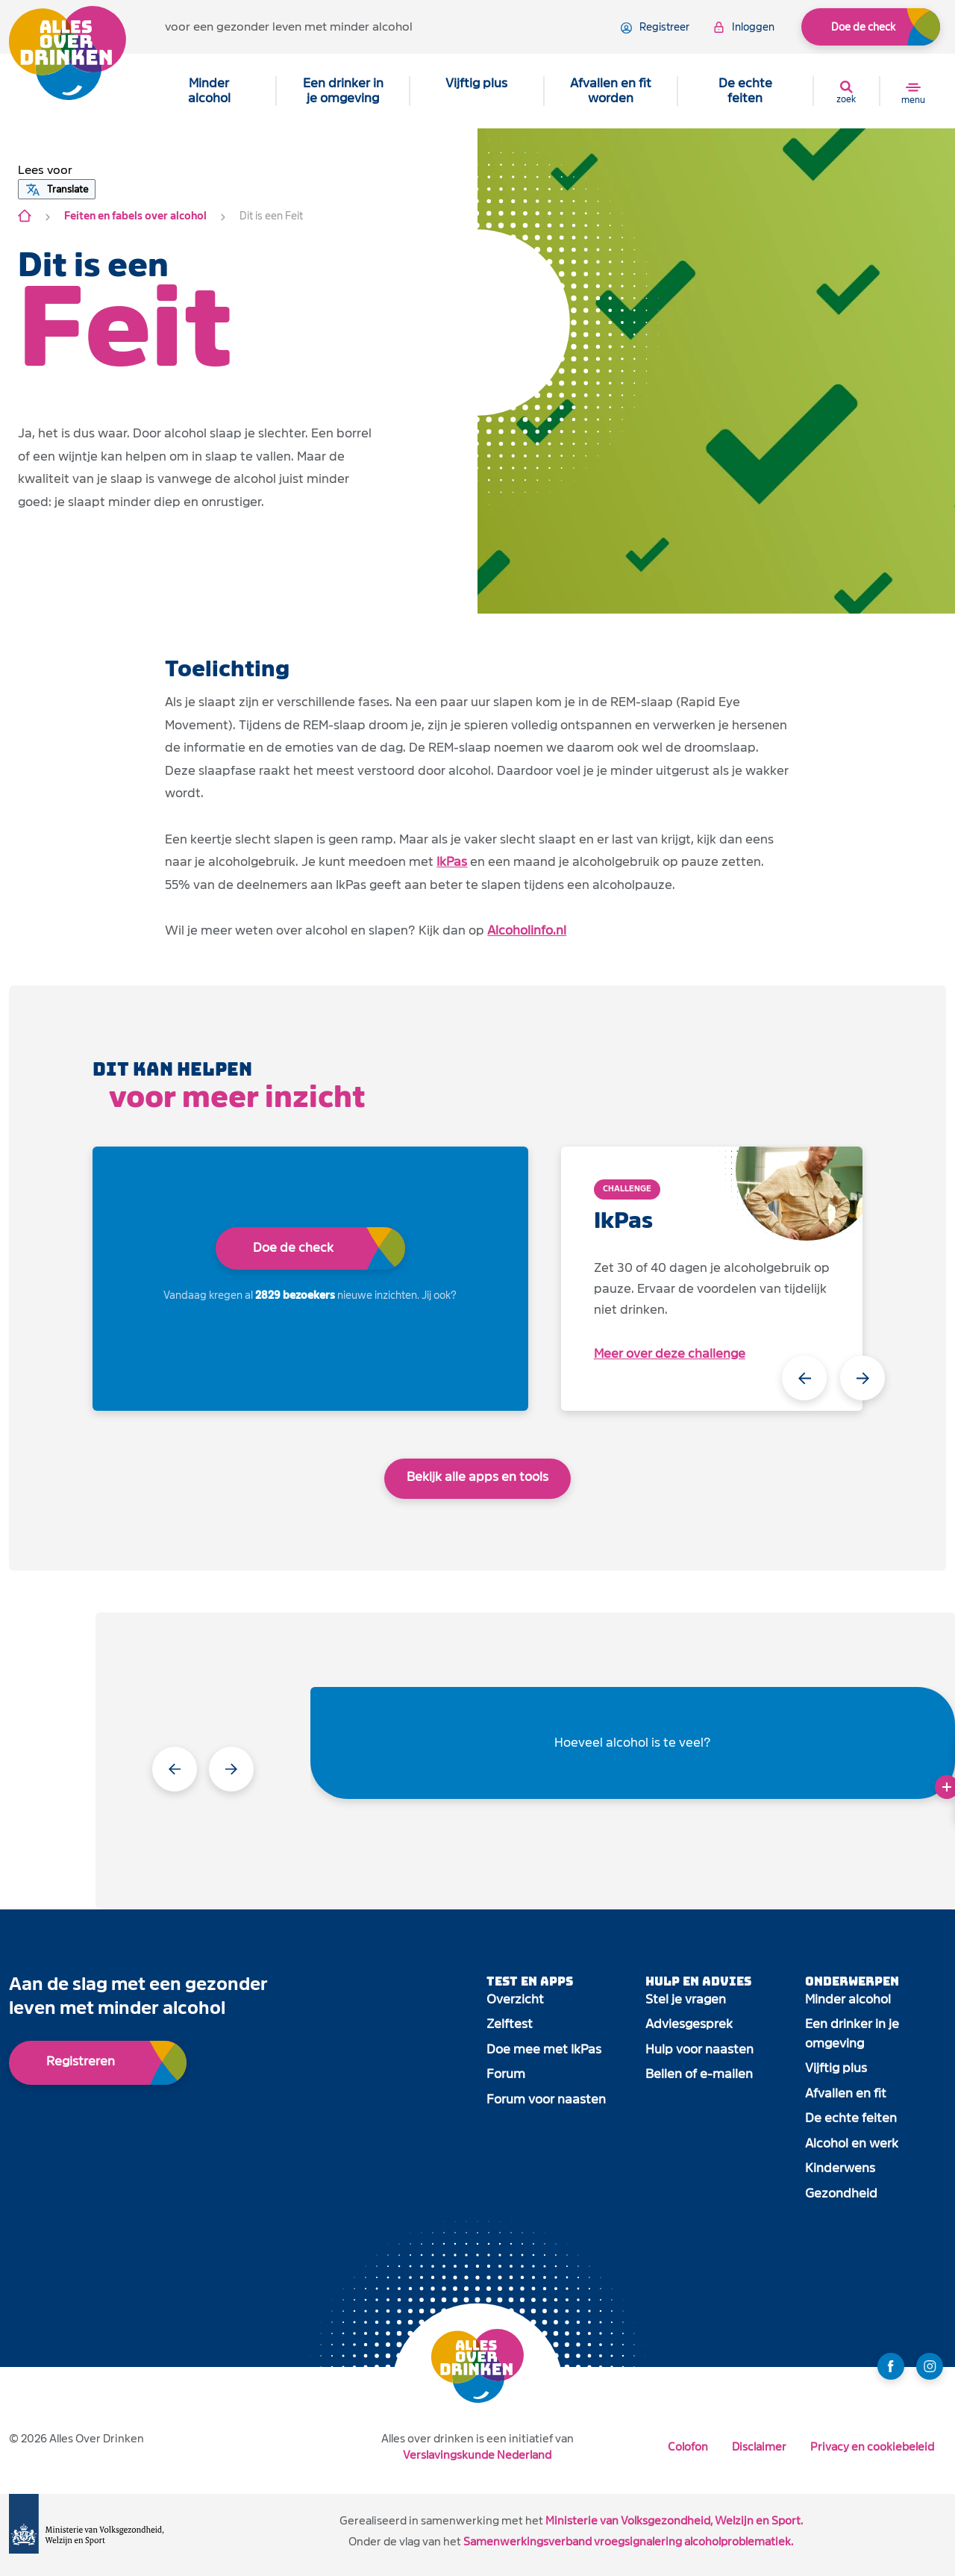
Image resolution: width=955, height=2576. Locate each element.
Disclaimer (759, 2446)
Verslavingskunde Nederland (477, 2454)
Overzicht (515, 1999)
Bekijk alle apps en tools (477, 1477)
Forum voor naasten (546, 2099)
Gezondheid (841, 2193)
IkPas (451, 861)
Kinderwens (840, 2168)
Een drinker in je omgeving (343, 91)
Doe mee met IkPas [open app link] (543, 2049)
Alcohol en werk (851, 2143)
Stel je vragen (685, 1999)
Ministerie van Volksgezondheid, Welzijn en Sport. (674, 2520)
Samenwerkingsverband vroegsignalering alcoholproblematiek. (628, 2541)
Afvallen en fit (845, 2093)
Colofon (688, 2446)
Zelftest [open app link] (509, 2024)
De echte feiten (745, 91)
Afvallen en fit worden (610, 91)
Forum (505, 2074)
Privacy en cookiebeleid (872, 2446)
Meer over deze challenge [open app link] (669, 1353)
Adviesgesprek (689, 2024)
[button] (45, 170)
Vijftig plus (476, 83)
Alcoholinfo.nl (526, 930)
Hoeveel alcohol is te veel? (632, 1742)
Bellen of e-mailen (699, 2074)
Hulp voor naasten (699, 2049)
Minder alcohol (209, 91)
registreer (655, 28)
